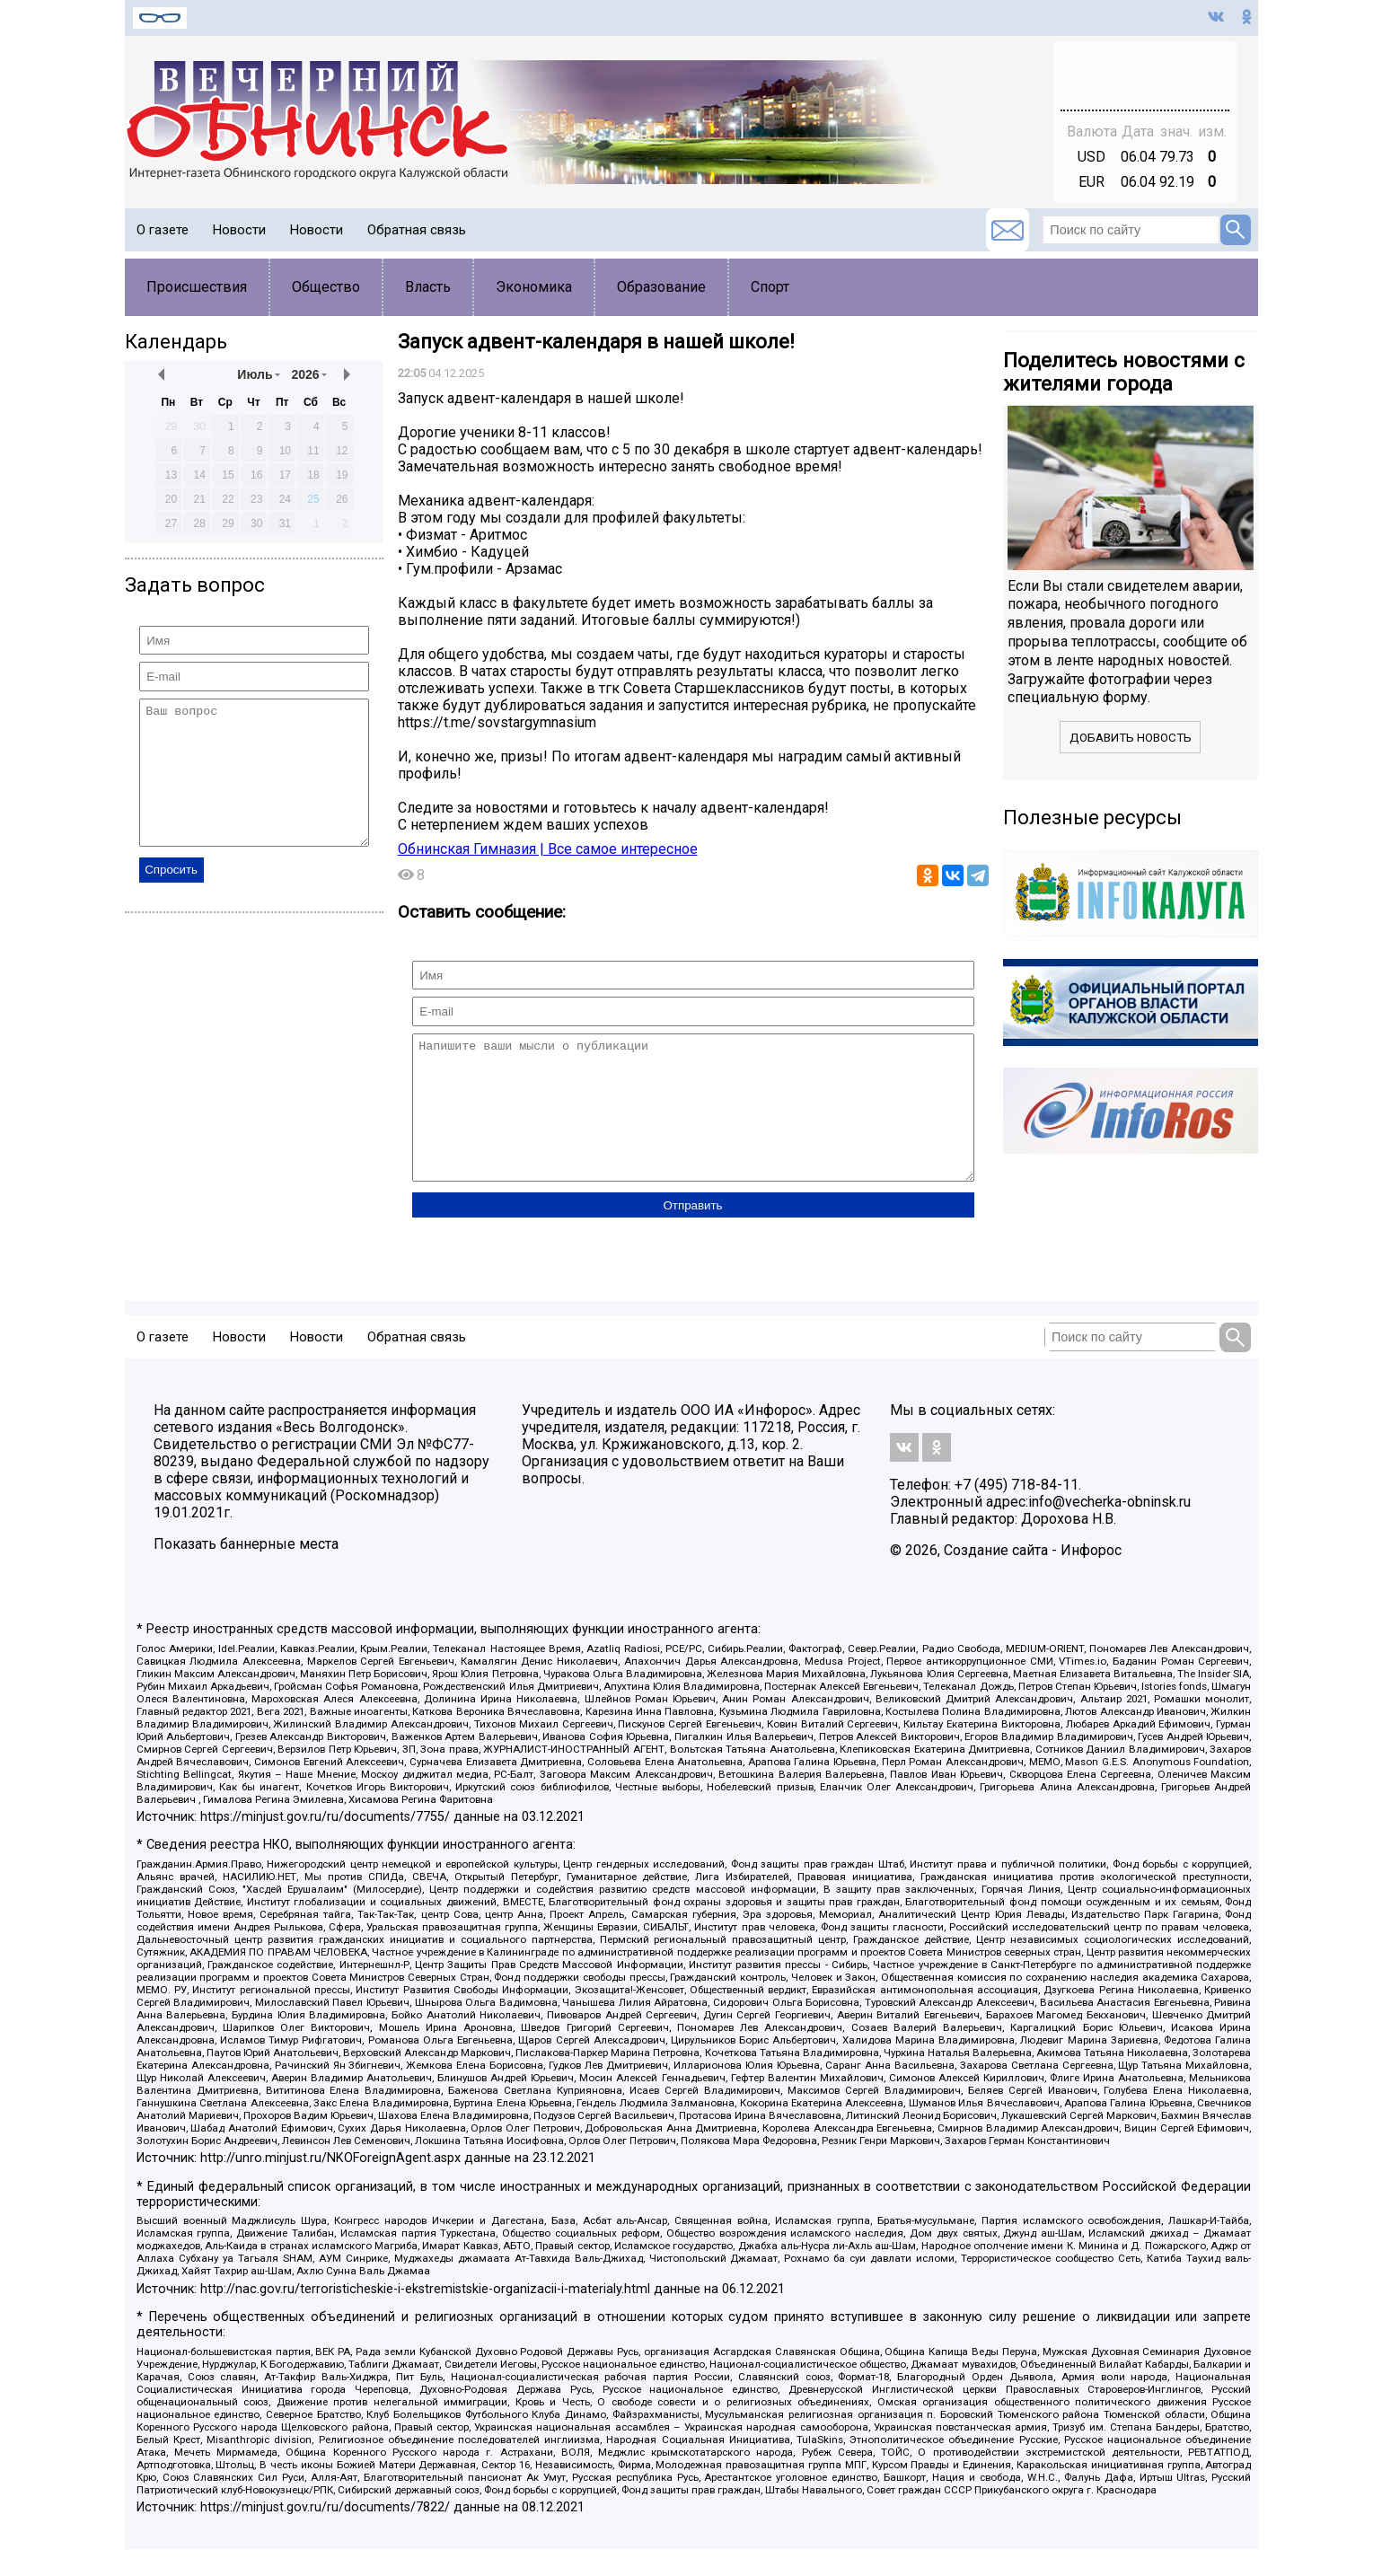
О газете (162, 230)
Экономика (534, 286)
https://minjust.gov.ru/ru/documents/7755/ (325, 1843)
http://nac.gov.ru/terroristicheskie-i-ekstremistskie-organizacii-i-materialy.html (425, 2316)
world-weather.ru (1144, 83)
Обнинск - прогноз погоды (1145, 67)
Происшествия (196, 286)
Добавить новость (1131, 737)
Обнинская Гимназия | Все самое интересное (548, 848)
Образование (661, 286)
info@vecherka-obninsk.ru (1109, 1528)
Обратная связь (416, 230)
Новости (239, 230)
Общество (326, 286)
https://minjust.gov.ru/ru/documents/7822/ (325, 2534)
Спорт (770, 286)
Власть (428, 286)
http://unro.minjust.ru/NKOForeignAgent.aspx (330, 2185)
